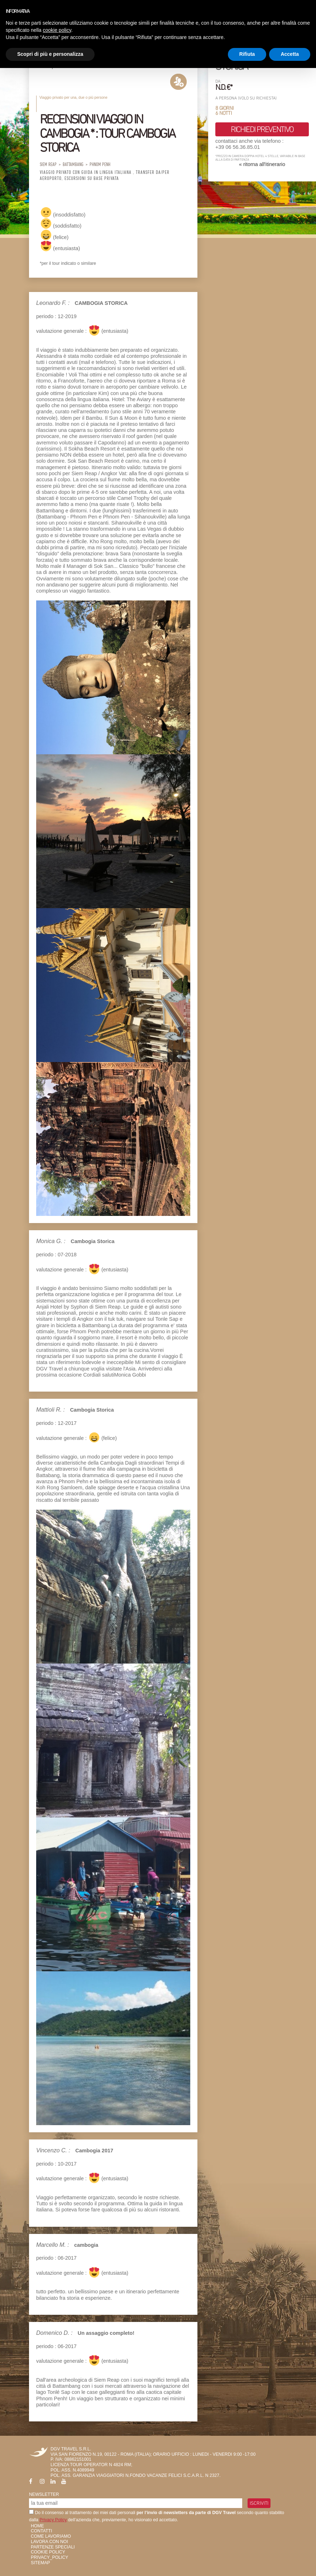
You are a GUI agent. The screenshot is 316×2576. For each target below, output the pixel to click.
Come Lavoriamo (51, 2536)
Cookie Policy (48, 2552)
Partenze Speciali (53, 2547)
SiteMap (40, 2562)
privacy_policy (49, 2557)
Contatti (41, 2530)
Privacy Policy (53, 2519)
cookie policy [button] (57, 30)
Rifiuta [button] (247, 54)
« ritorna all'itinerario (262, 164)
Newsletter (44, 2494)
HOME (37, 2525)
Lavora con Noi (49, 2541)
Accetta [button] (290, 54)
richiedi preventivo (262, 129)
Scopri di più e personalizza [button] (50, 54)
